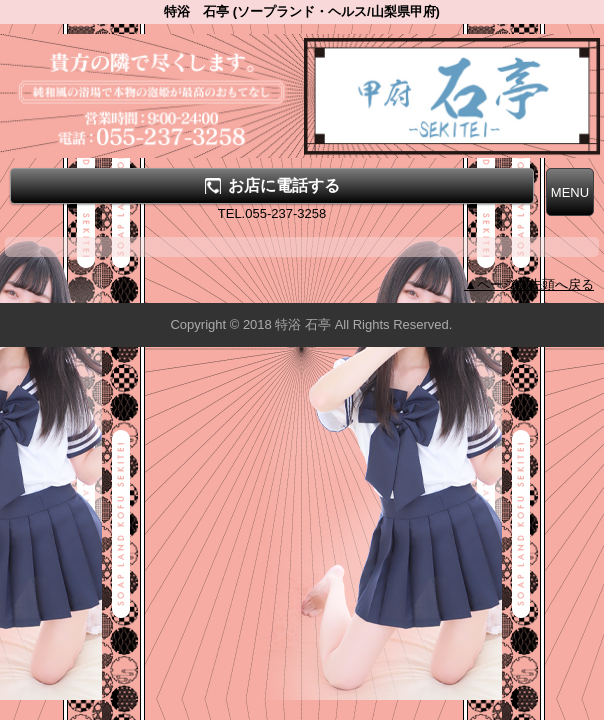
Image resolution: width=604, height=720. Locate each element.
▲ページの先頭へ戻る (529, 284)
